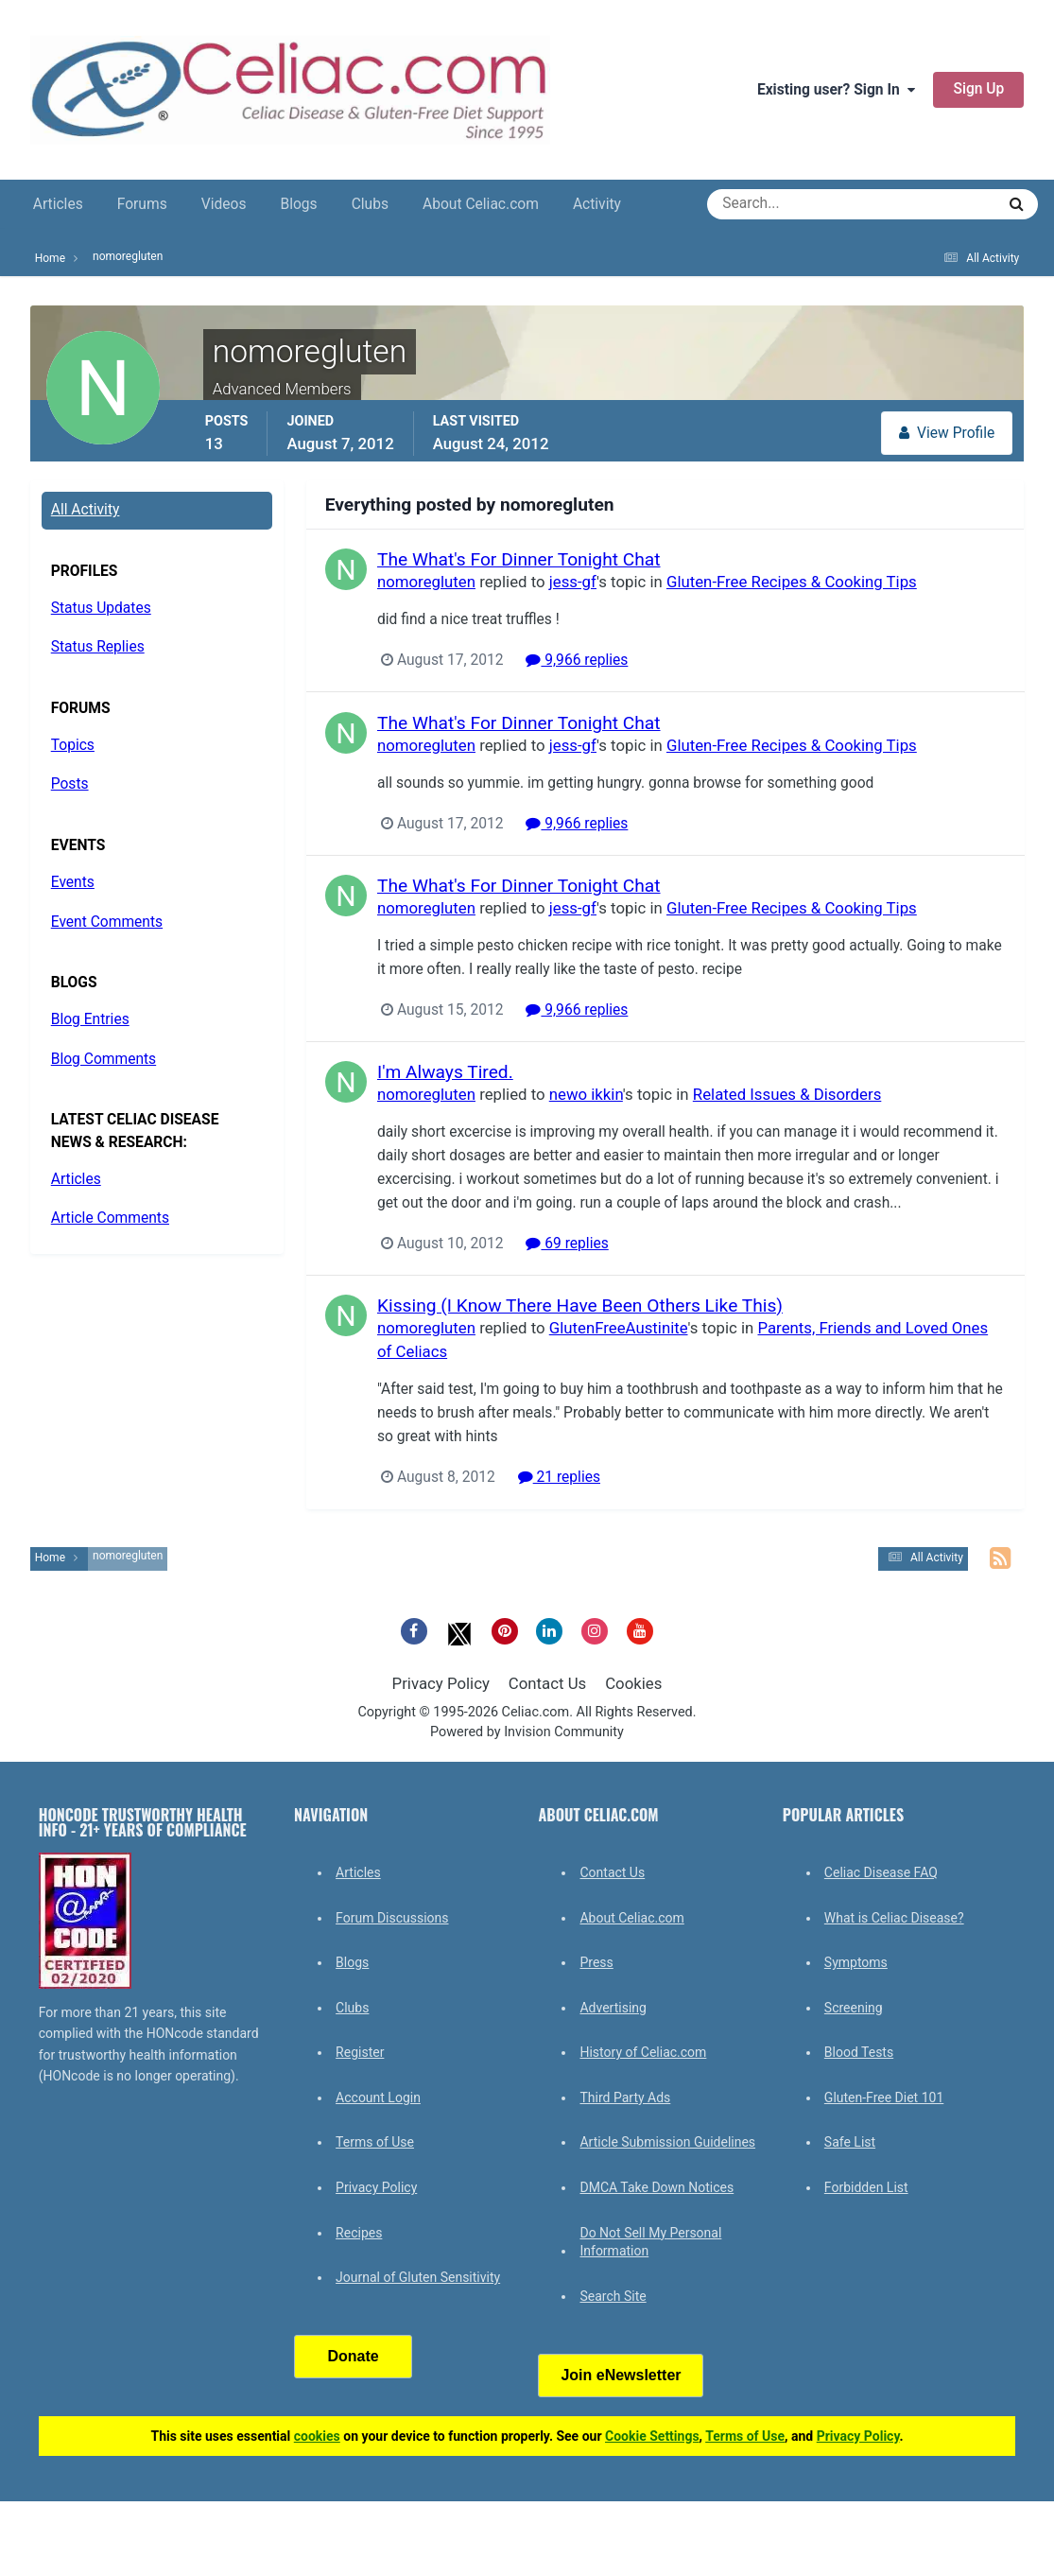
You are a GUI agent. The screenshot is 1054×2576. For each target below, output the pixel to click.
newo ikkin (585, 1094)
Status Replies (98, 646)
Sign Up (978, 88)
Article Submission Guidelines (667, 2142)
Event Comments (107, 922)
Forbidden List (866, 2187)
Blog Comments (103, 1059)
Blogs (298, 204)
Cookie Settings (652, 2436)
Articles (58, 204)
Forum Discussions (392, 1917)
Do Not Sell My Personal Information (650, 2242)
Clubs (370, 204)
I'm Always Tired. (445, 1072)
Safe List (849, 2142)
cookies (317, 2436)
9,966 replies (577, 660)
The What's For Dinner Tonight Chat (519, 559)
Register (360, 2052)
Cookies (633, 1683)
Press (596, 1962)
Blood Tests (858, 2052)
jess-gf (572, 581)
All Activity (85, 509)
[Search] (783, 204)
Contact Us (547, 1683)
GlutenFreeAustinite (617, 1327)
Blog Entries (90, 1019)
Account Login (378, 2097)
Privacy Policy (441, 1683)
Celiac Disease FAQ (881, 1872)
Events (73, 882)
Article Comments (110, 1218)
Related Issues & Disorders (787, 1094)
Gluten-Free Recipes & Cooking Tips (791, 581)
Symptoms (856, 1962)
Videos (224, 204)
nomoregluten (426, 581)
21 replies (558, 1478)
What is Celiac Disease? (894, 1917)
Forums (142, 204)
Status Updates (101, 608)
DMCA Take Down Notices (656, 2187)
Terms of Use (375, 2142)
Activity (597, 204)
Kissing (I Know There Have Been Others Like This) (580, 1305)
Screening (853, 2007)
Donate (352, 2356)
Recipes (359, 2232)
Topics (73, 745)
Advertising (612, 2007)
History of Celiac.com (642, 2052)
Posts (70, 783)
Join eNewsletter (621, 2375)
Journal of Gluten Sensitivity (418, 2277)
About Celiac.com (481, 204)
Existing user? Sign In (836, 89)
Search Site (612, 2296)
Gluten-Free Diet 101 (883, 2097)
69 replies (567, 1243)
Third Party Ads (624, 2097)
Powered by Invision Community (527, 1732)
